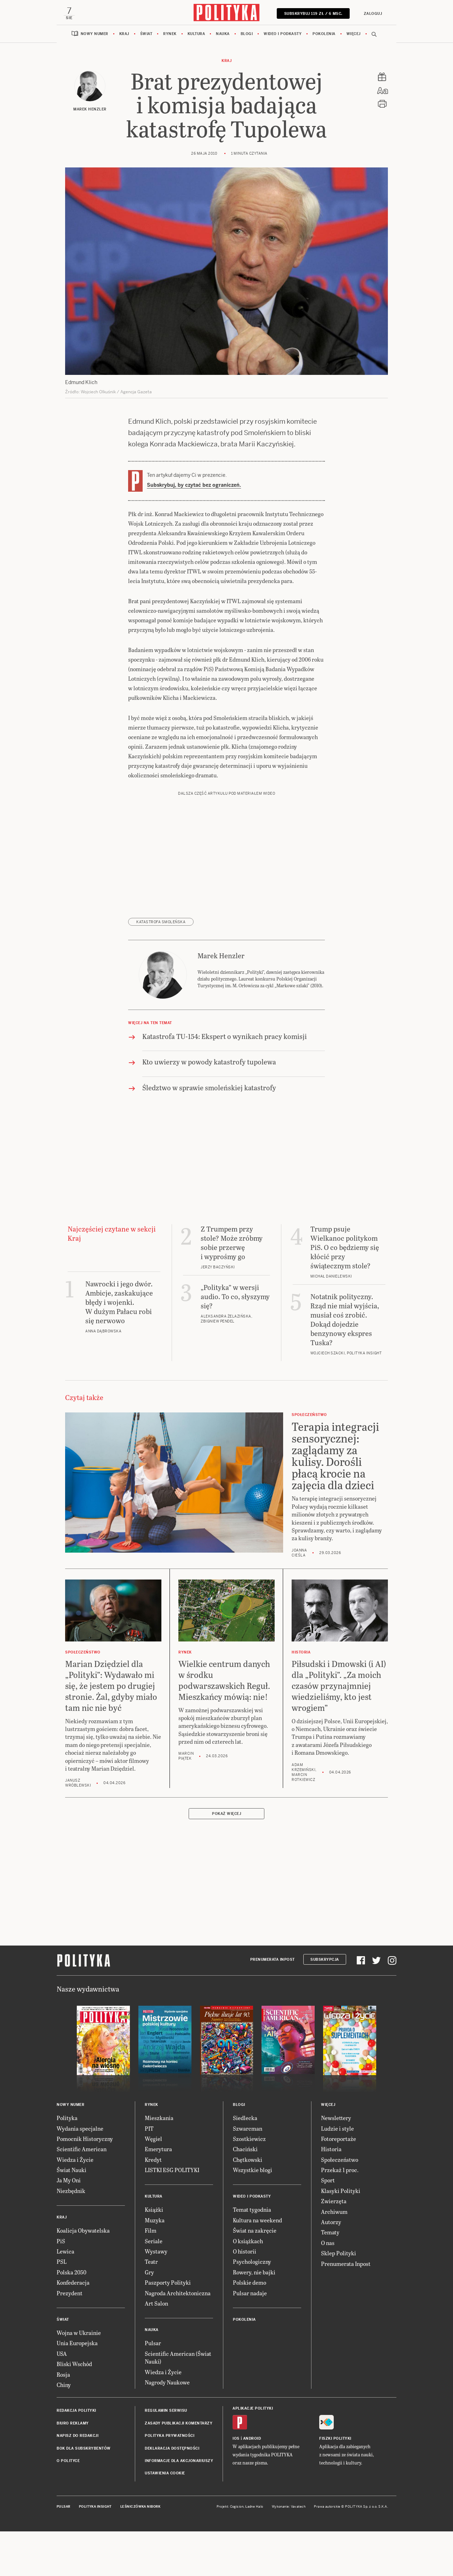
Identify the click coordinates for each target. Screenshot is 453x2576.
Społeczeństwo (339, 2161)
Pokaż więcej (226, 1815)
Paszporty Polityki (168, 2284)
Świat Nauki (71, 2171)
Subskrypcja (324, 1961)
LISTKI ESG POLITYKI (172, 2171)
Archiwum (334, 2213)
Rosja (63, 2375)
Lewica (65, 2253)
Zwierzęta (333, 2202)
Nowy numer (94, 35)
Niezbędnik (71, 2192)
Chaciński (245, 2150)
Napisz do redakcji (77, 2437)
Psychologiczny (252, 2263)
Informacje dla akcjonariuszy (179, 2462)
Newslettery (336, 2119)
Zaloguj (371, 13)
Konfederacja (73, 2284)
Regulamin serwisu (166, 2412)
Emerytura (158, 2150)
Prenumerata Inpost (272, 1961)
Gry (149, 2273)
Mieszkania (159, 2119)
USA (62, 2355)
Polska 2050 (71, 2273)
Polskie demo (249, 2284)
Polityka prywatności (169, 2437)
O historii (244, 2253)
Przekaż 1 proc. (340, 2171)
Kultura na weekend (257, 2221)
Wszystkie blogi (252, 2171)
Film (150, 2232)
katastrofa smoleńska (160, 923)
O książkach (248, 2242)
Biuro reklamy (73, 2424)
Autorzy (331, 2223)
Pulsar (153, 2344)
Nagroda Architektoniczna (178, 2294)
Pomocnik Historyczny (85, 2140)
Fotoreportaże (338, 2140)
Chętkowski (247, 2161)
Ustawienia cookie (165, 2474)
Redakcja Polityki (76, 2412)
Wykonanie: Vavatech (289, 2508)
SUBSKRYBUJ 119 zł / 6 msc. (312, 13)
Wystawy (156, 2253)
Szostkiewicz (249, 2140)
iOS (236, 2439)
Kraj (124, 35)
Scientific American (82, 2150)
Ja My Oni (69, 2181)
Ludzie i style (337, 2129)
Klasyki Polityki (340, 2192)
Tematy (330, 2233)
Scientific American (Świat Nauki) (178, 2359)
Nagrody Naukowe (167, 2384)
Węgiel (153, 2140)
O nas (327, 2244)
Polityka (67, 2119)
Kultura (196, 35)
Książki (154, 2211)
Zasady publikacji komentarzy (178, 2424)
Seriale (153, 2242)
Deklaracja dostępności (172, 2449)
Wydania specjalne (80, 2129)
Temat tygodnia (252, 2211)
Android (252, 2439)
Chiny (64, 2386)
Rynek (170, 35)
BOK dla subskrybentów (84, 2449)
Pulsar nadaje (250, 2294)
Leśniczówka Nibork (140, 2508)
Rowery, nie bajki (254, 2273)
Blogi (247, 35)
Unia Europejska (77, 2344)
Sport (328, 2181)
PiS (61, 2242)
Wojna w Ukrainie (79, 2334)
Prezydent (69, 2294)
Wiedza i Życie (75, 2161)
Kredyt (153, 2161)
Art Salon (156, 2305)
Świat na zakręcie (254, 2232)
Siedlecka (245, 2119)
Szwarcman (247, 2129)
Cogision (237, 2508)
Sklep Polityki (338, 2254)
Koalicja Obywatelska (83, 2232)
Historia (331, 2150)
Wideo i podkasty (283, 35)
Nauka (223, 35)
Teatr (151, 2263)
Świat (146, 35)
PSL (62, 2263)
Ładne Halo (254, 2508)
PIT (149, 2129)
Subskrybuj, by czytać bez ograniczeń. (194, 486)
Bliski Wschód (74, 2365)
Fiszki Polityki (335, 2439)
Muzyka (155, 2221)
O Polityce (68, 2462)
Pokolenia (324, 35)
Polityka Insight (95, 2508)
